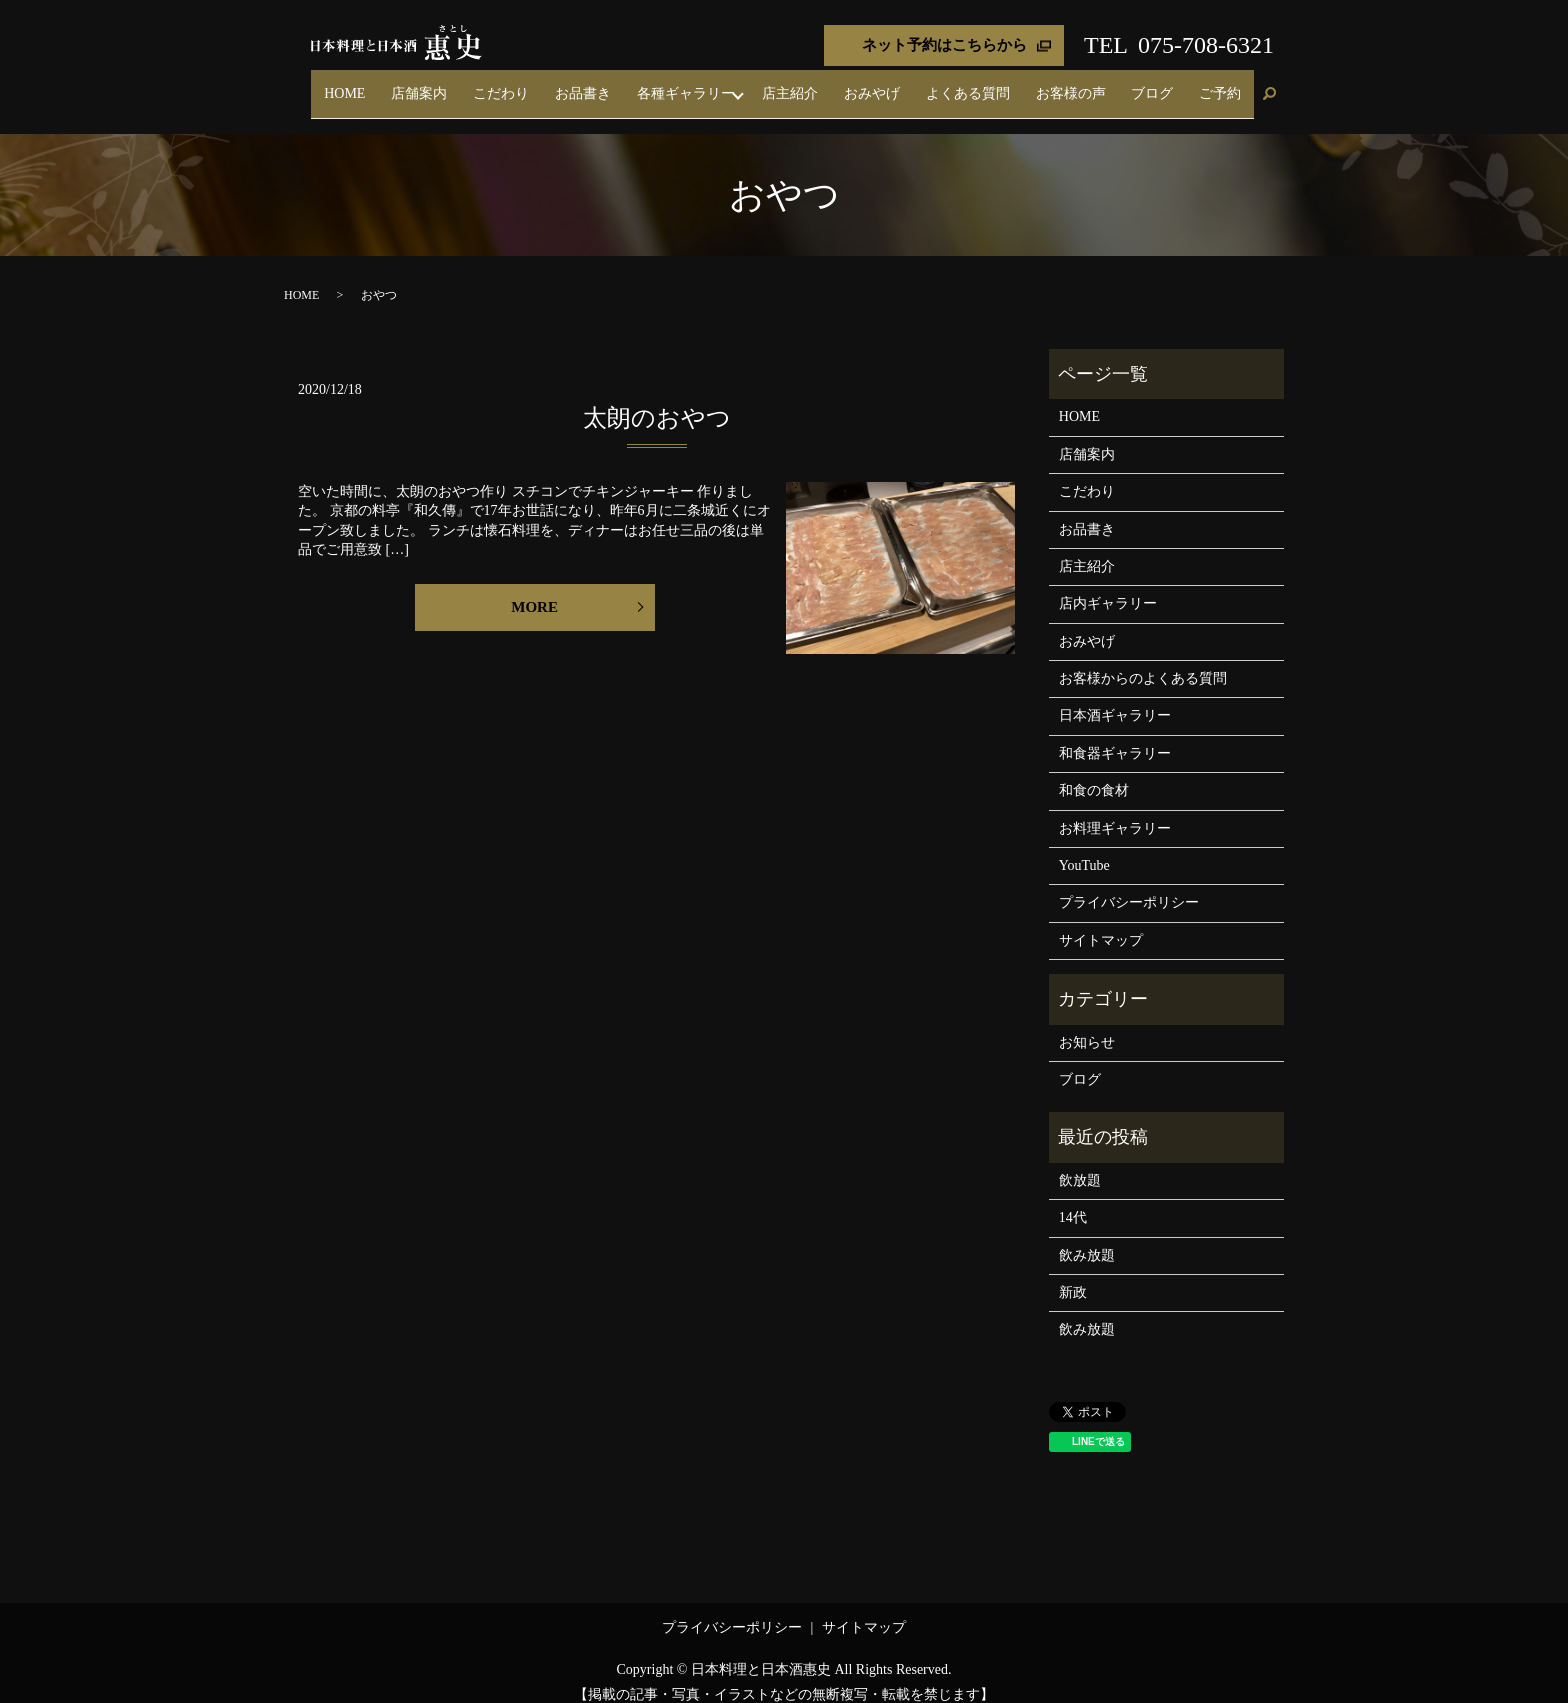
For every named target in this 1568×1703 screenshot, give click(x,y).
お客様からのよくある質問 (1143, 660)
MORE (534, 589)
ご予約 (1229, 84)
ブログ (1178, 84)
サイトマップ (1101, 922)
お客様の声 (1114, 84)
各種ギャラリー (784, 84)
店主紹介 (886, 84)
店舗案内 (570, 84)
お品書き (698, 84)
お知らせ (1087, 1024)
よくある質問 (1029, 84)
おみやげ (950, 84)
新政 (1073, 1274)
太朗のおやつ (657, 401)
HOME (512, 84)
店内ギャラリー (1108, 586)
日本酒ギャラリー (1115, 698)
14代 (1073, 1200)
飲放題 (1080, 1162)
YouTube (1084, 847)
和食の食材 (1094, 773)
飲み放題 (1087, 1237)
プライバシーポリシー (1129, 885)
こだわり (634, 84)
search (1269, 86)
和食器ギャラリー (1115, 735)
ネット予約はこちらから (944, 45)
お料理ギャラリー (1115, 810)
